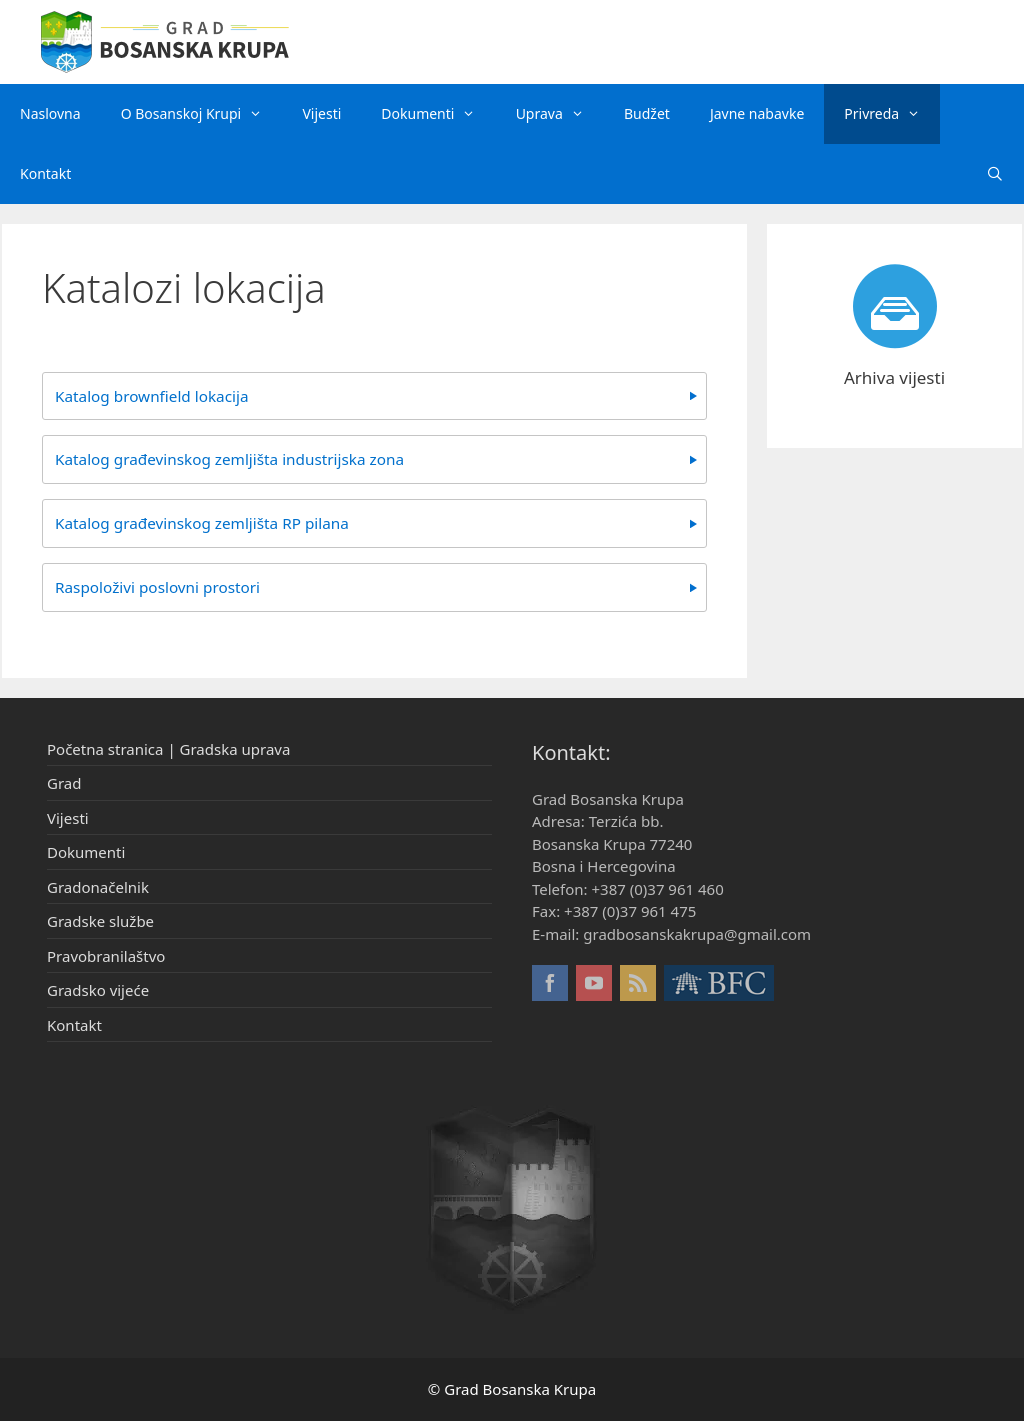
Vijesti (321, 113)
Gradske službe (100, 921)
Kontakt (45, 173)
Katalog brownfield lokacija (152, 396)
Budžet (647, 113)
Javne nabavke (757, 113)
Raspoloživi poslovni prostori (157, 587)
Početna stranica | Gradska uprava (168, 749)
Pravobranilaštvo (106, 956)
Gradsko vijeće (98, 990)
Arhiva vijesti (894, 377)
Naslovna (50, 113)
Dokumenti (438, 114)
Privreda (892, 114)
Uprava (560, 114)
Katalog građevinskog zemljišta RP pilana (202, 523)
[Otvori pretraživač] (995, 174)
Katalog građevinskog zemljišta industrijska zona (229, 459)
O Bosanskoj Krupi (202, 114)
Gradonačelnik (98, 887)
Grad (64, 783)
